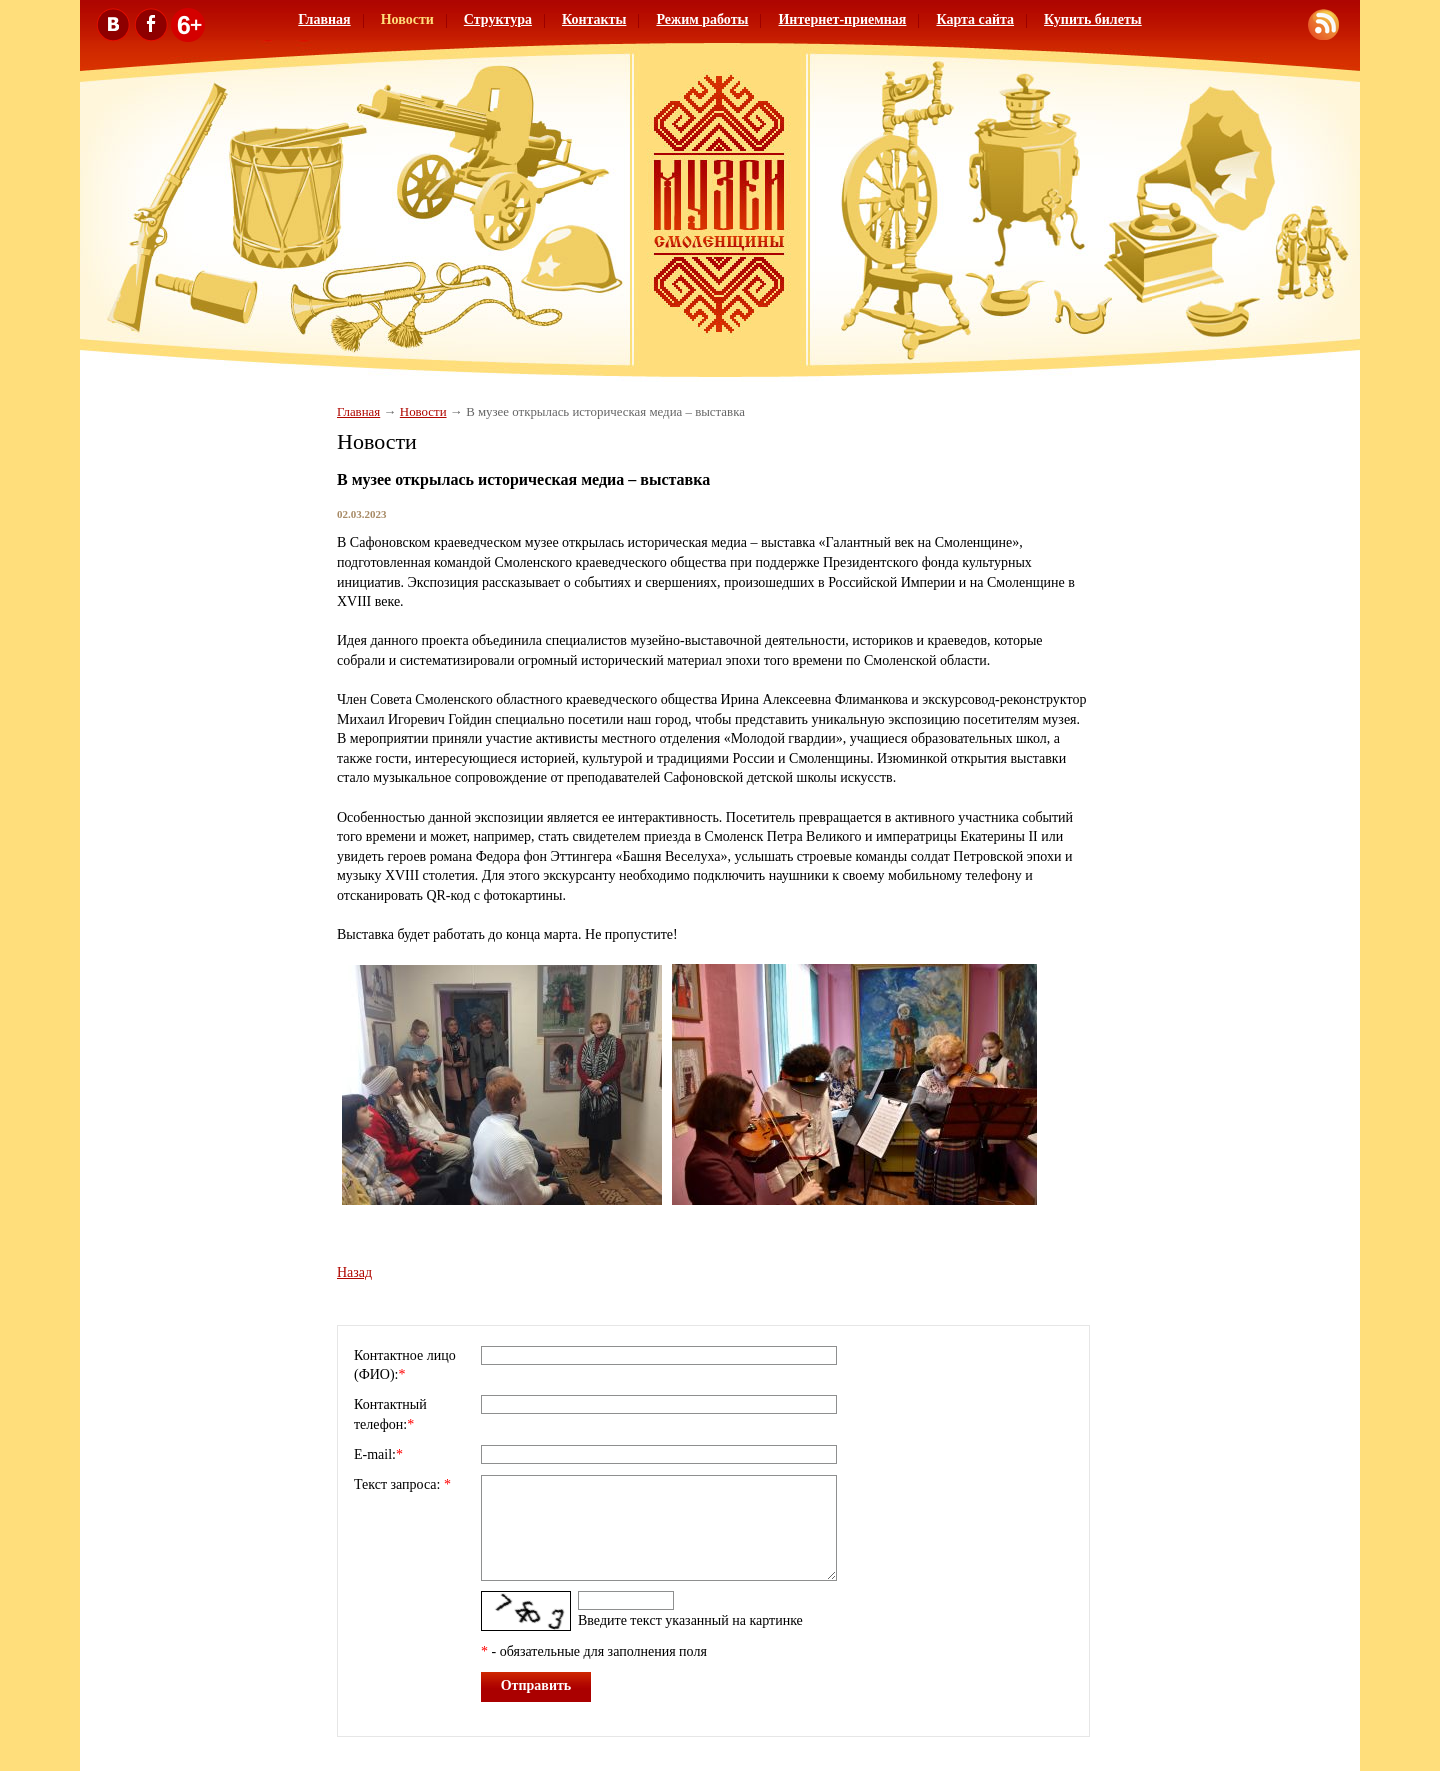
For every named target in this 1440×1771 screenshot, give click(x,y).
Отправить (536, 1685)
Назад (354, 1272)
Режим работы (702, 19)
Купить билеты (1093, 19)
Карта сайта (975, 19)
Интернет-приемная (842, 19)
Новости (407, 19)
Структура (498, 19)
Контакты (594, 19)
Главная (324, 19)
